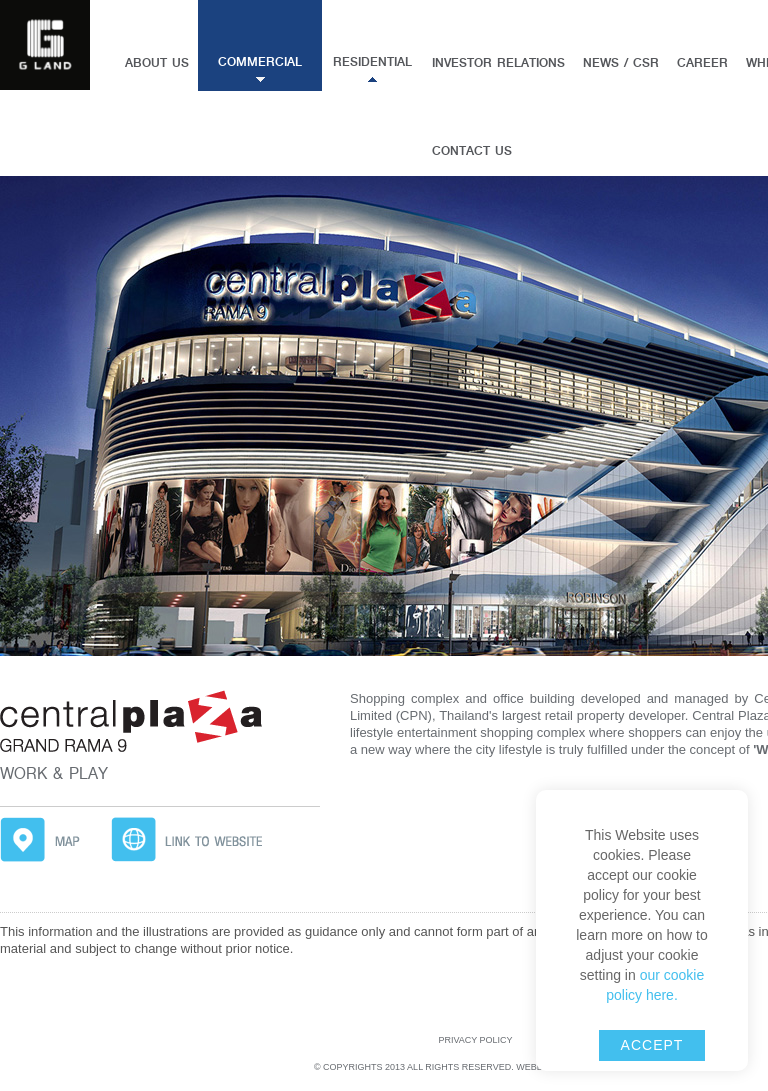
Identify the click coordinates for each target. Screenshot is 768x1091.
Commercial (260, 62)
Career (702, 63)
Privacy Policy (475, 1040)
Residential (372, 62)
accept (652, 1045)
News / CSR (621, 63)
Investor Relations (498, 63)
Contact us (472, 151)
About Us (157, 63)
